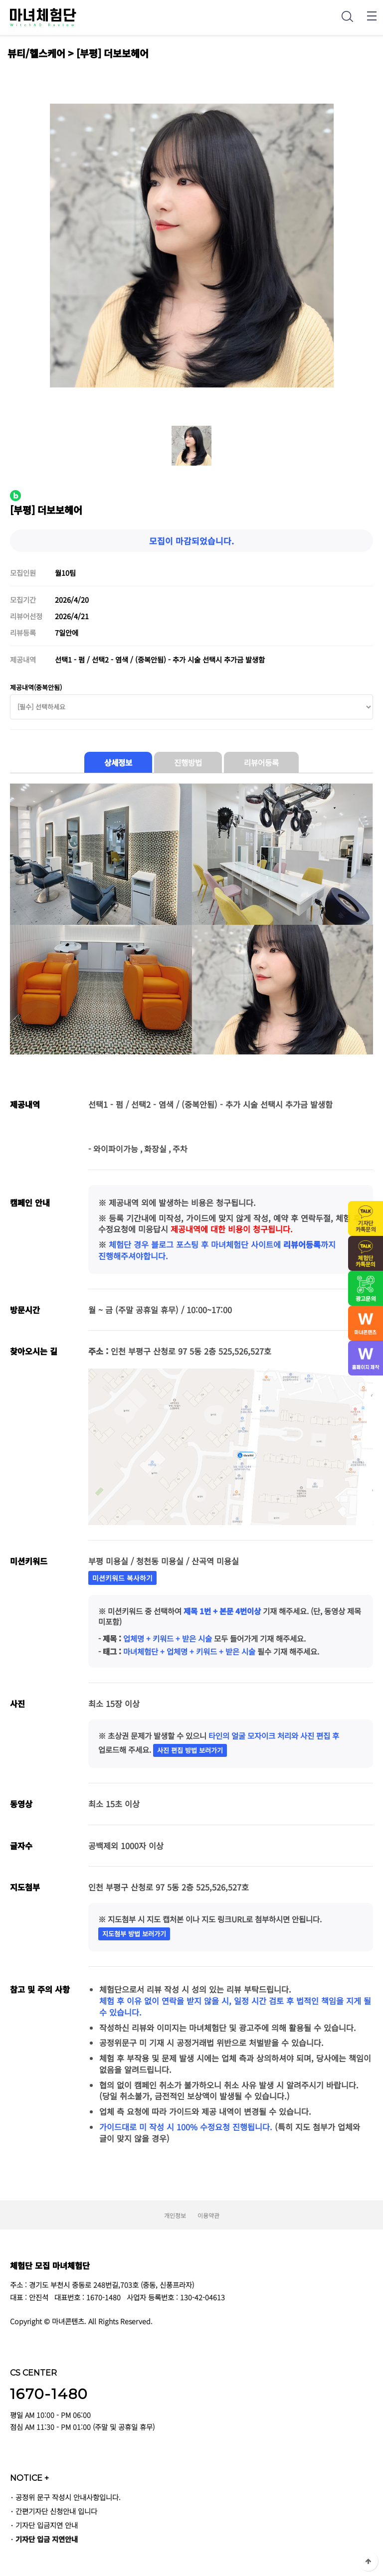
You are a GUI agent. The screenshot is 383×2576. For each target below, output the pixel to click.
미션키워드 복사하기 (122, 1578)
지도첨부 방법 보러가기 (134, 1933)
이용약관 (208, 2215)
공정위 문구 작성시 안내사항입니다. (68, 2497)
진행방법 (188, 762)
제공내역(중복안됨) (36, 687)
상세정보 (118, 762)
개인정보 (175, 2215)
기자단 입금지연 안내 (46, 2525)
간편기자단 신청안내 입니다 (56, 2511)
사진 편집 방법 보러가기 (190, 1750)
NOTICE (29, 2478)
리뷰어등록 (261, 762)
